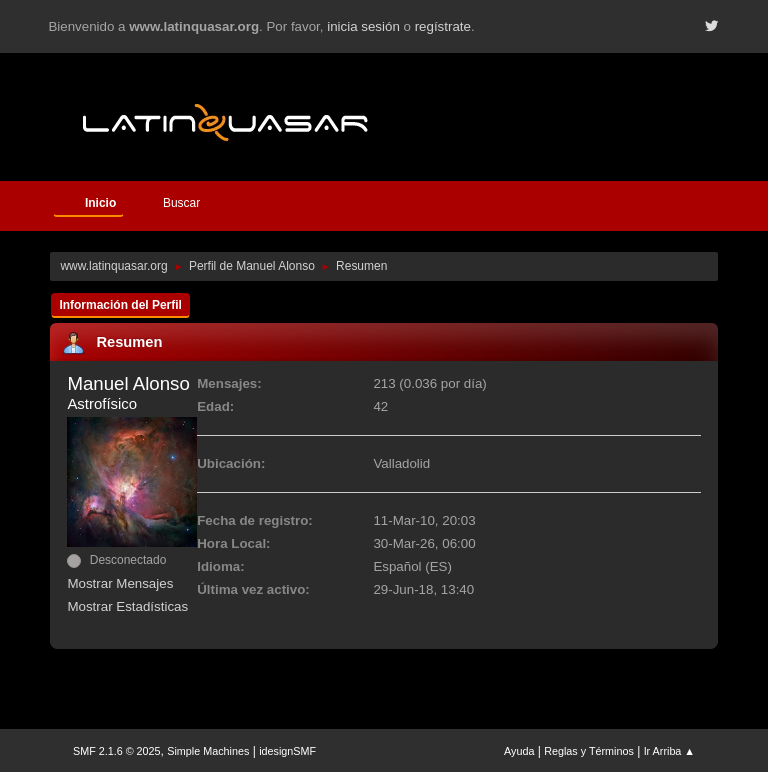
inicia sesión (363, 26)
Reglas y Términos (589, 751)
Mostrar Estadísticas (127, 606)
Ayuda (519, 751)
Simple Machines (208, 751)
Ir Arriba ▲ (669, 751)
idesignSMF (287, 751)
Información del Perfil (120, 305)
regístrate (443, 26)
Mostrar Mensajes (120, 583)
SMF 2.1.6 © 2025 (117, 751)
